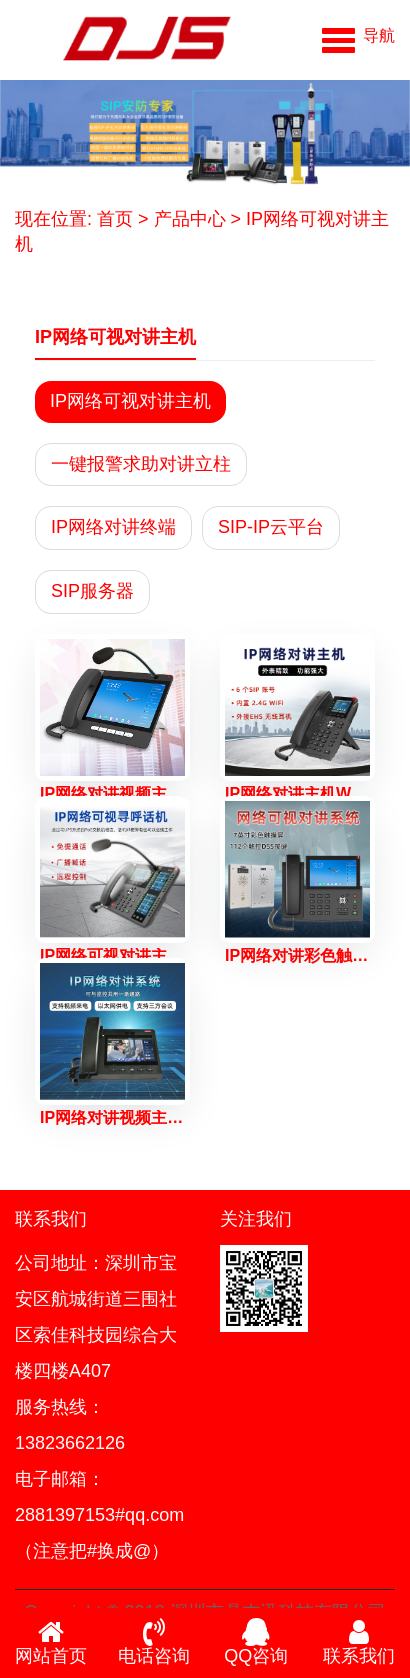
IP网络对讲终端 (113, 527)
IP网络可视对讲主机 (130, 401)
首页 (115, 219)
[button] (358, 35)
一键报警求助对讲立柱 (141, 464)
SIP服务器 (92, 591)
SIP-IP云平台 (271, 527)
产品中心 (190, 219)
